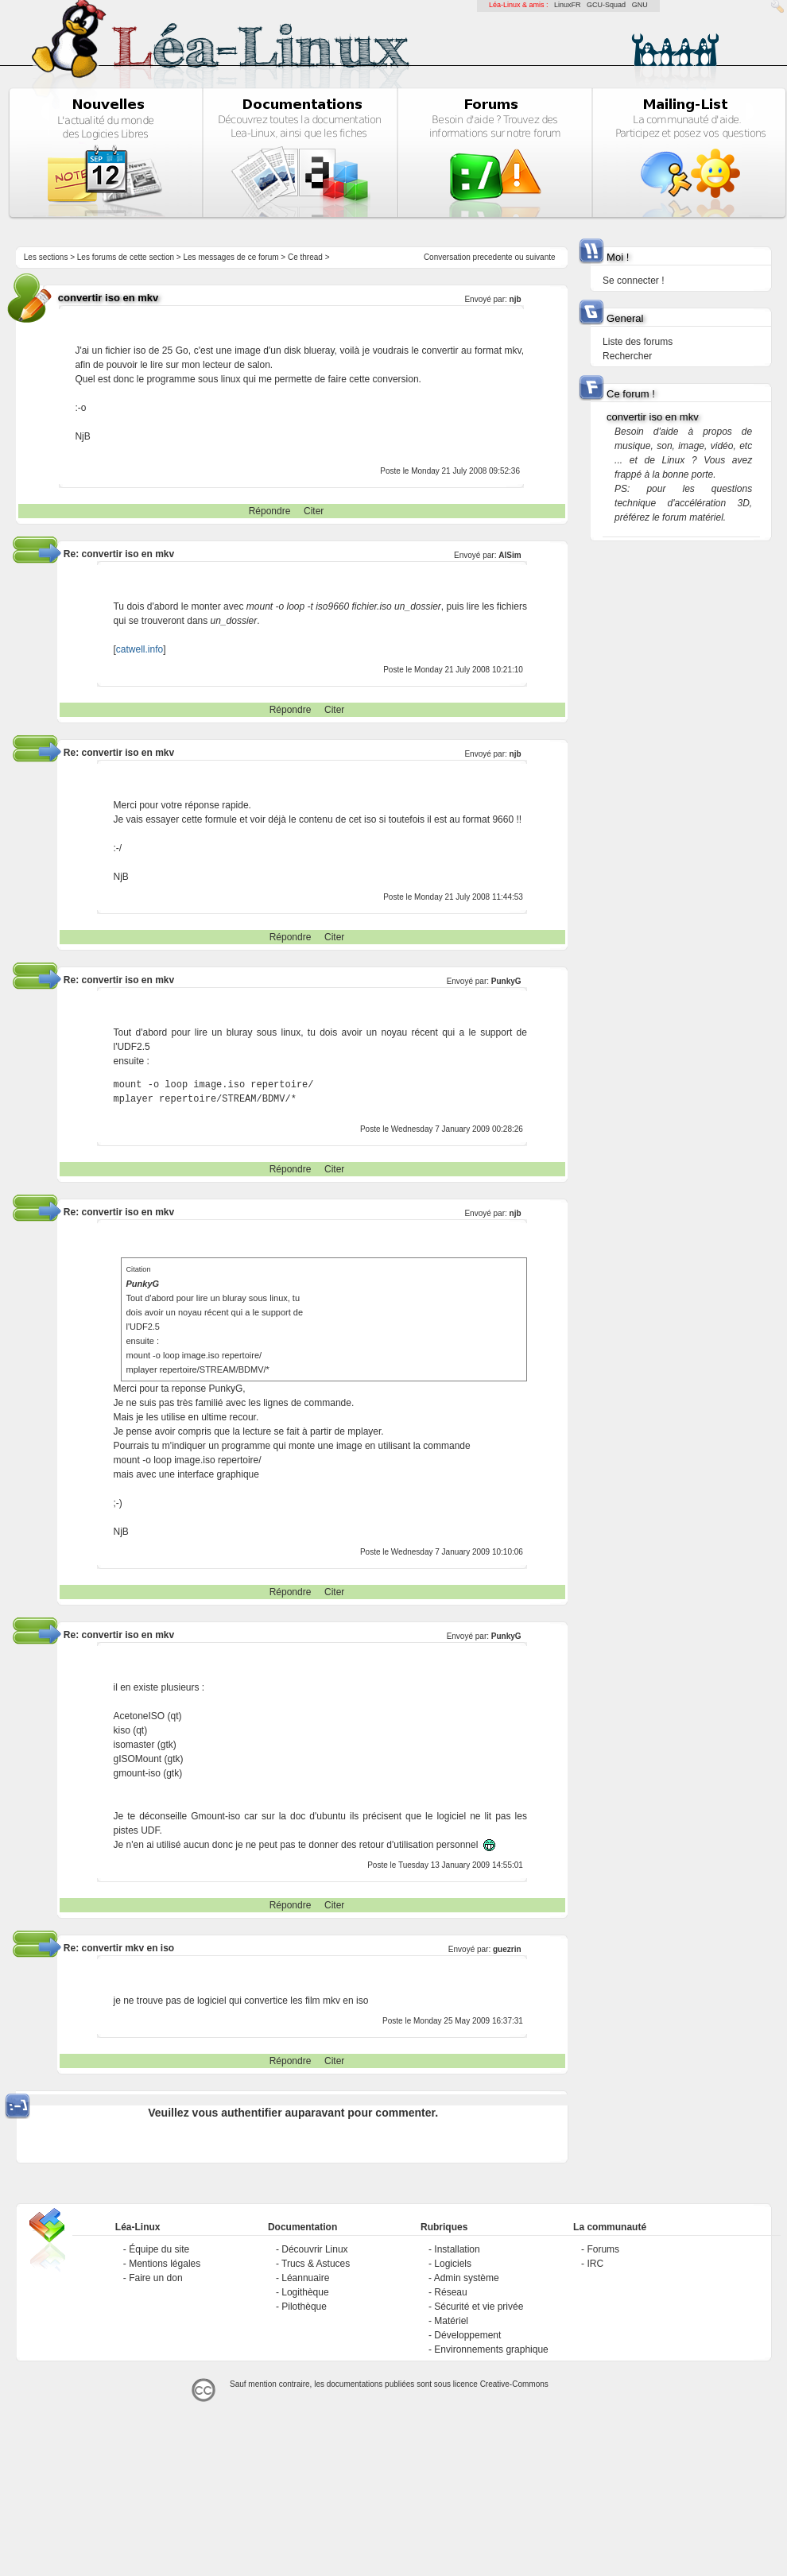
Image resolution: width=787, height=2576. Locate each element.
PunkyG (506, 1636)
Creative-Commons (514, 2384)
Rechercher (627, 356)
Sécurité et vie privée (478, 2306)
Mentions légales (164, 2263)
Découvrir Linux (314, 2249)
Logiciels (452, 2263)
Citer (314, 511)
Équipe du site (159, 2249)
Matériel (451, 2320)
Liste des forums (638, 341)
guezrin (507, 1949)
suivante (540, 257)
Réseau (450, 2292)
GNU (640, 5)
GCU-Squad (606, 5)
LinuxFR (567, 5)
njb (515, 299)
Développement (467, 2335)
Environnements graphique (491, 2349)
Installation (456, 2249)
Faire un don (155, 2278)
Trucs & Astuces (315, 2263)
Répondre (270, 511)
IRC (595, 2263)
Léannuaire (305, 2278)
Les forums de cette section (125, 257)
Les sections (46, 257)
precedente (493, 257)
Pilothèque (304, 2306)
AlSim (509, 555)
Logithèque (304, 2292)
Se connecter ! (633, 280)
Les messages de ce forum (231, 257)
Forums (603, 2249)
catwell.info (139, 649)
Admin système (466, 2278)
